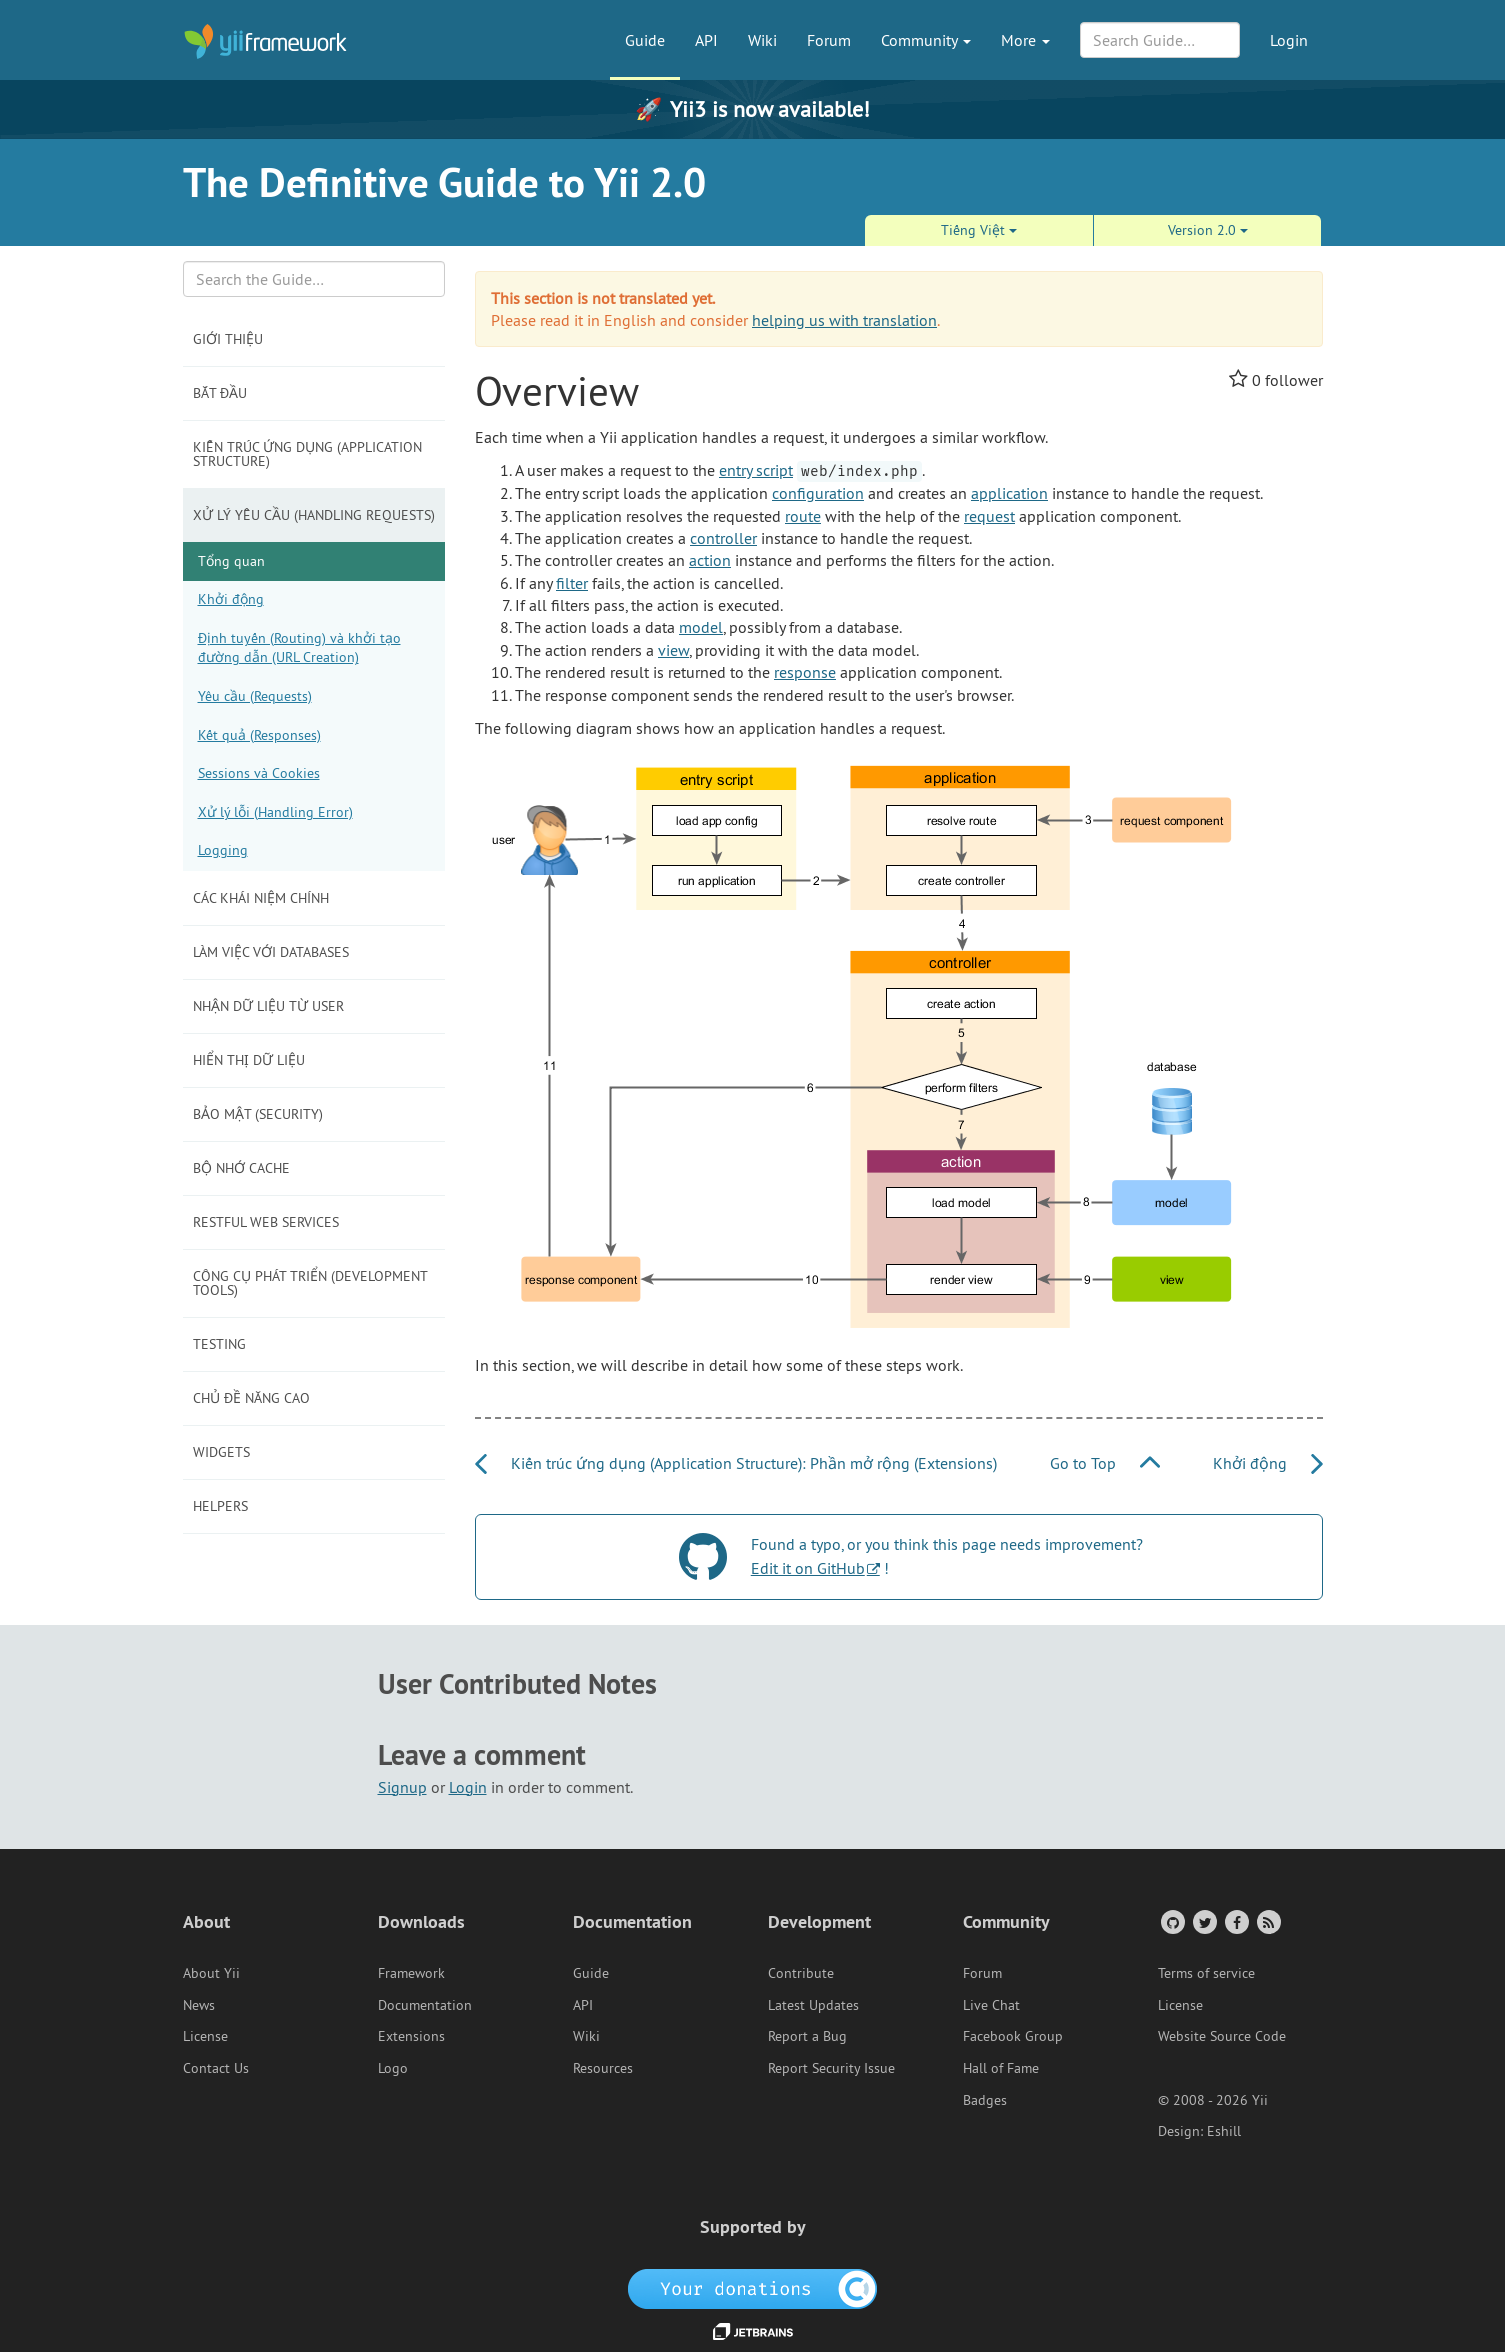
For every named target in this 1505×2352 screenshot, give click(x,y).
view (673, 650)
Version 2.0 (1208, 230)
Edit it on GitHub (808, 1568)
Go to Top (1105, 1463)
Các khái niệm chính (261, 898)
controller (723, 538)
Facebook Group (1013, 2036)
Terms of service (1206, 1973)
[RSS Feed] (1267, 1921)
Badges (985, 2100)
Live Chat (991, 2005)
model (701, 627)
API (706, 40)
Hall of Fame (1001, 2068)
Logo (393, 2068)
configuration (818, 493)
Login (1289, 40)
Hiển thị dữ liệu (249, 1060)
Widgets (221, 1452)
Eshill (1224, 2131)
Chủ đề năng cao (251, 1398)
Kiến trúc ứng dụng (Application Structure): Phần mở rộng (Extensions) (736, 1463)
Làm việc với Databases (271, 952)
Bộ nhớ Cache (241, 1168)
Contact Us (216, 2068)
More (1025, 40)
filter (572, 583)
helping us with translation (844, 320)
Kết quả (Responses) (259, 735)
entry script (756, 470)
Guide (645, 40)
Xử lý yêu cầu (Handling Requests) (314, 515)
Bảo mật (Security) (258, 1114)
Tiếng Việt (979, 230)
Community (926, 40)
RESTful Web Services (266, 1222)
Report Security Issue (831, 2068)
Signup (402, 1787)
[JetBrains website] (753, 2330)
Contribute (801, 1973)
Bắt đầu (220, 393)
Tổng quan (231, 561)
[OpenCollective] (752, 2287)
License (205, 2036)
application (1009, 493)
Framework (411, 1973)
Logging (223, 850)
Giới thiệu (228, 339)
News (199, 2005)
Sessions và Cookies (259, 773)
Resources (603, 2068)
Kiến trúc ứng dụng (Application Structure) (307, 454)
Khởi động (231, 599)
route (803, 516)
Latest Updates (813, 2005)
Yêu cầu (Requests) (255, 696)
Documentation (425, 2005)
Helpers (220, 1506)
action (710, 560)
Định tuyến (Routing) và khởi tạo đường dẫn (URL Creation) (299, 648)
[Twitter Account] (1203, 1921)
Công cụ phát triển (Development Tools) (310, 1283)
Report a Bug (807, 2036)
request (989, 516)
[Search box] (314, 279)
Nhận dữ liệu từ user (268, 1006)
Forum (829, 40)
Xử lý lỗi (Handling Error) (275, 812)
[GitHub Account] (1171, 1921)
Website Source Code (1222, 2036)
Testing (219, 1344)
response (805, 672)
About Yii (211, 1973)
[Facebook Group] (1235, 1921)
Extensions (411, 2036)
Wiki (762, 40)
